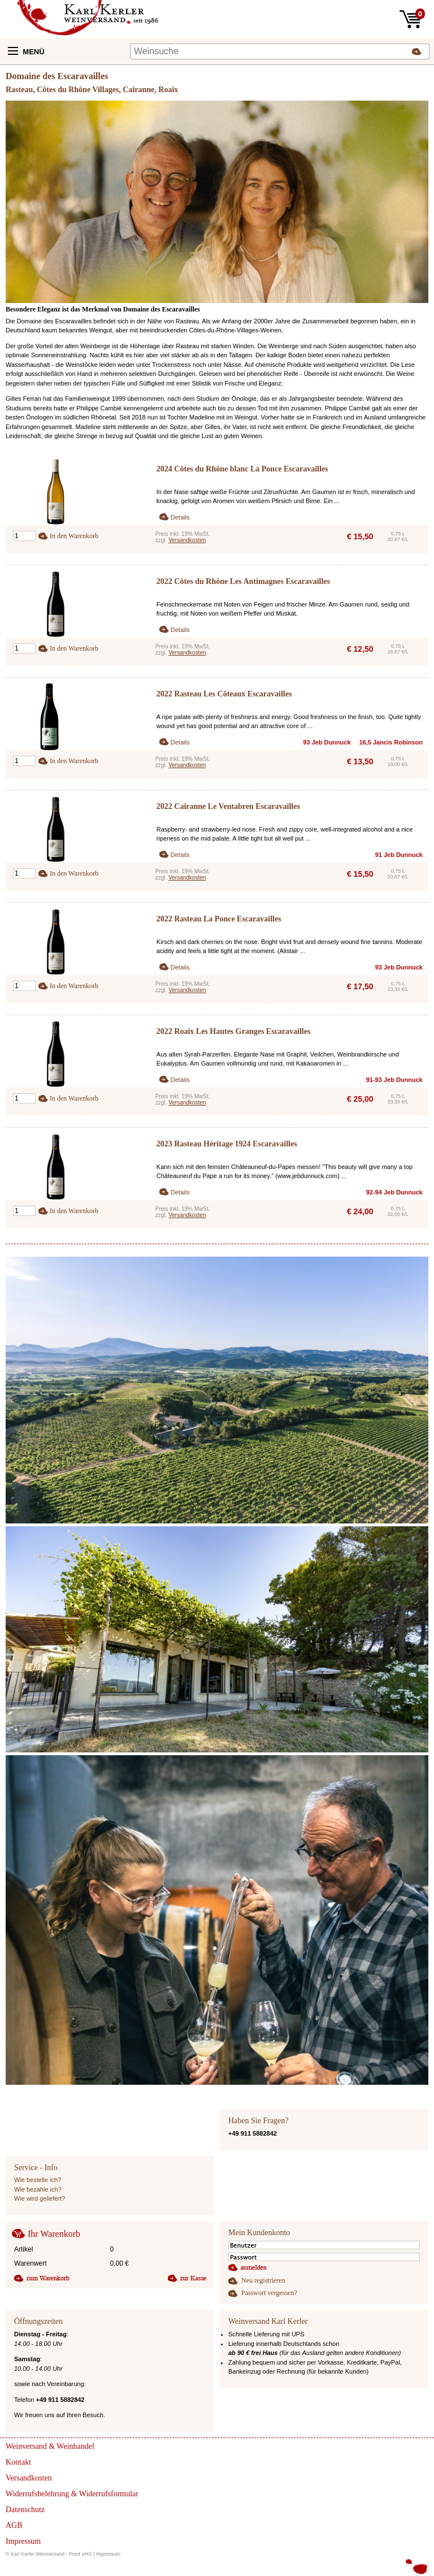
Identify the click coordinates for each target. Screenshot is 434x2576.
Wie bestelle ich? (37, 2179)
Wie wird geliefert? (39, 2198)
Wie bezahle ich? (38, 2189)
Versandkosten (187, 540)
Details (180, 517)
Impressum (108, 2554)
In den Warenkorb (74, 536)
